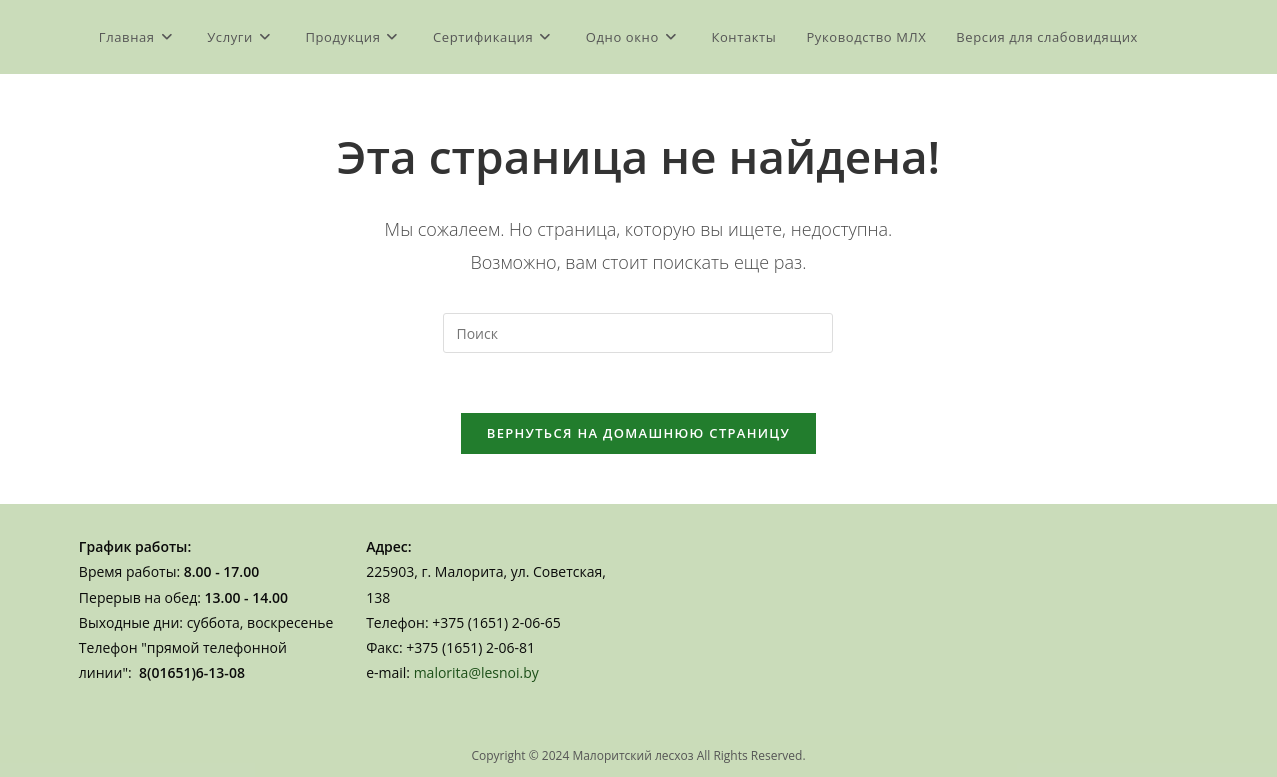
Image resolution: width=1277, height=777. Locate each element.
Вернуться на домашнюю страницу (638, 433)
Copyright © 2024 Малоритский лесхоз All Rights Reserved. (638, 755)
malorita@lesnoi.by (476, 672)
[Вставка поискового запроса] (638, 333)
